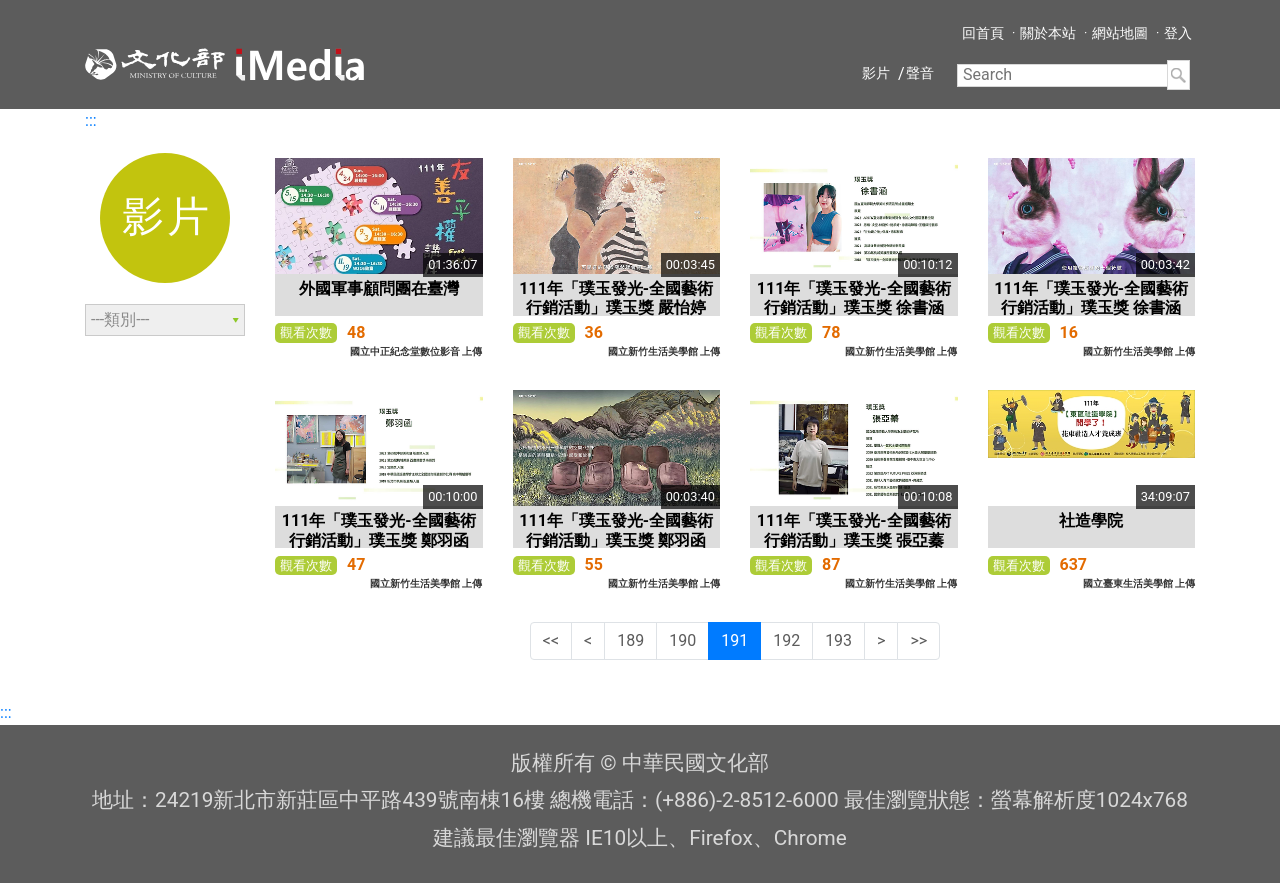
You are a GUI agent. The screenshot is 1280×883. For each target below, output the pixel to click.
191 (734, 640)
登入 (1178, 33)
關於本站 (1048, 33)
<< (551, 640)
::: (91, 120)
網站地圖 (1120, 33)
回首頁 (983, 33)
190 (682, 640)
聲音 (920, 73)
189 (630, 640)
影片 (876, 73)
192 (786, 640)
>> (918, 640)
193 (838, 640)
